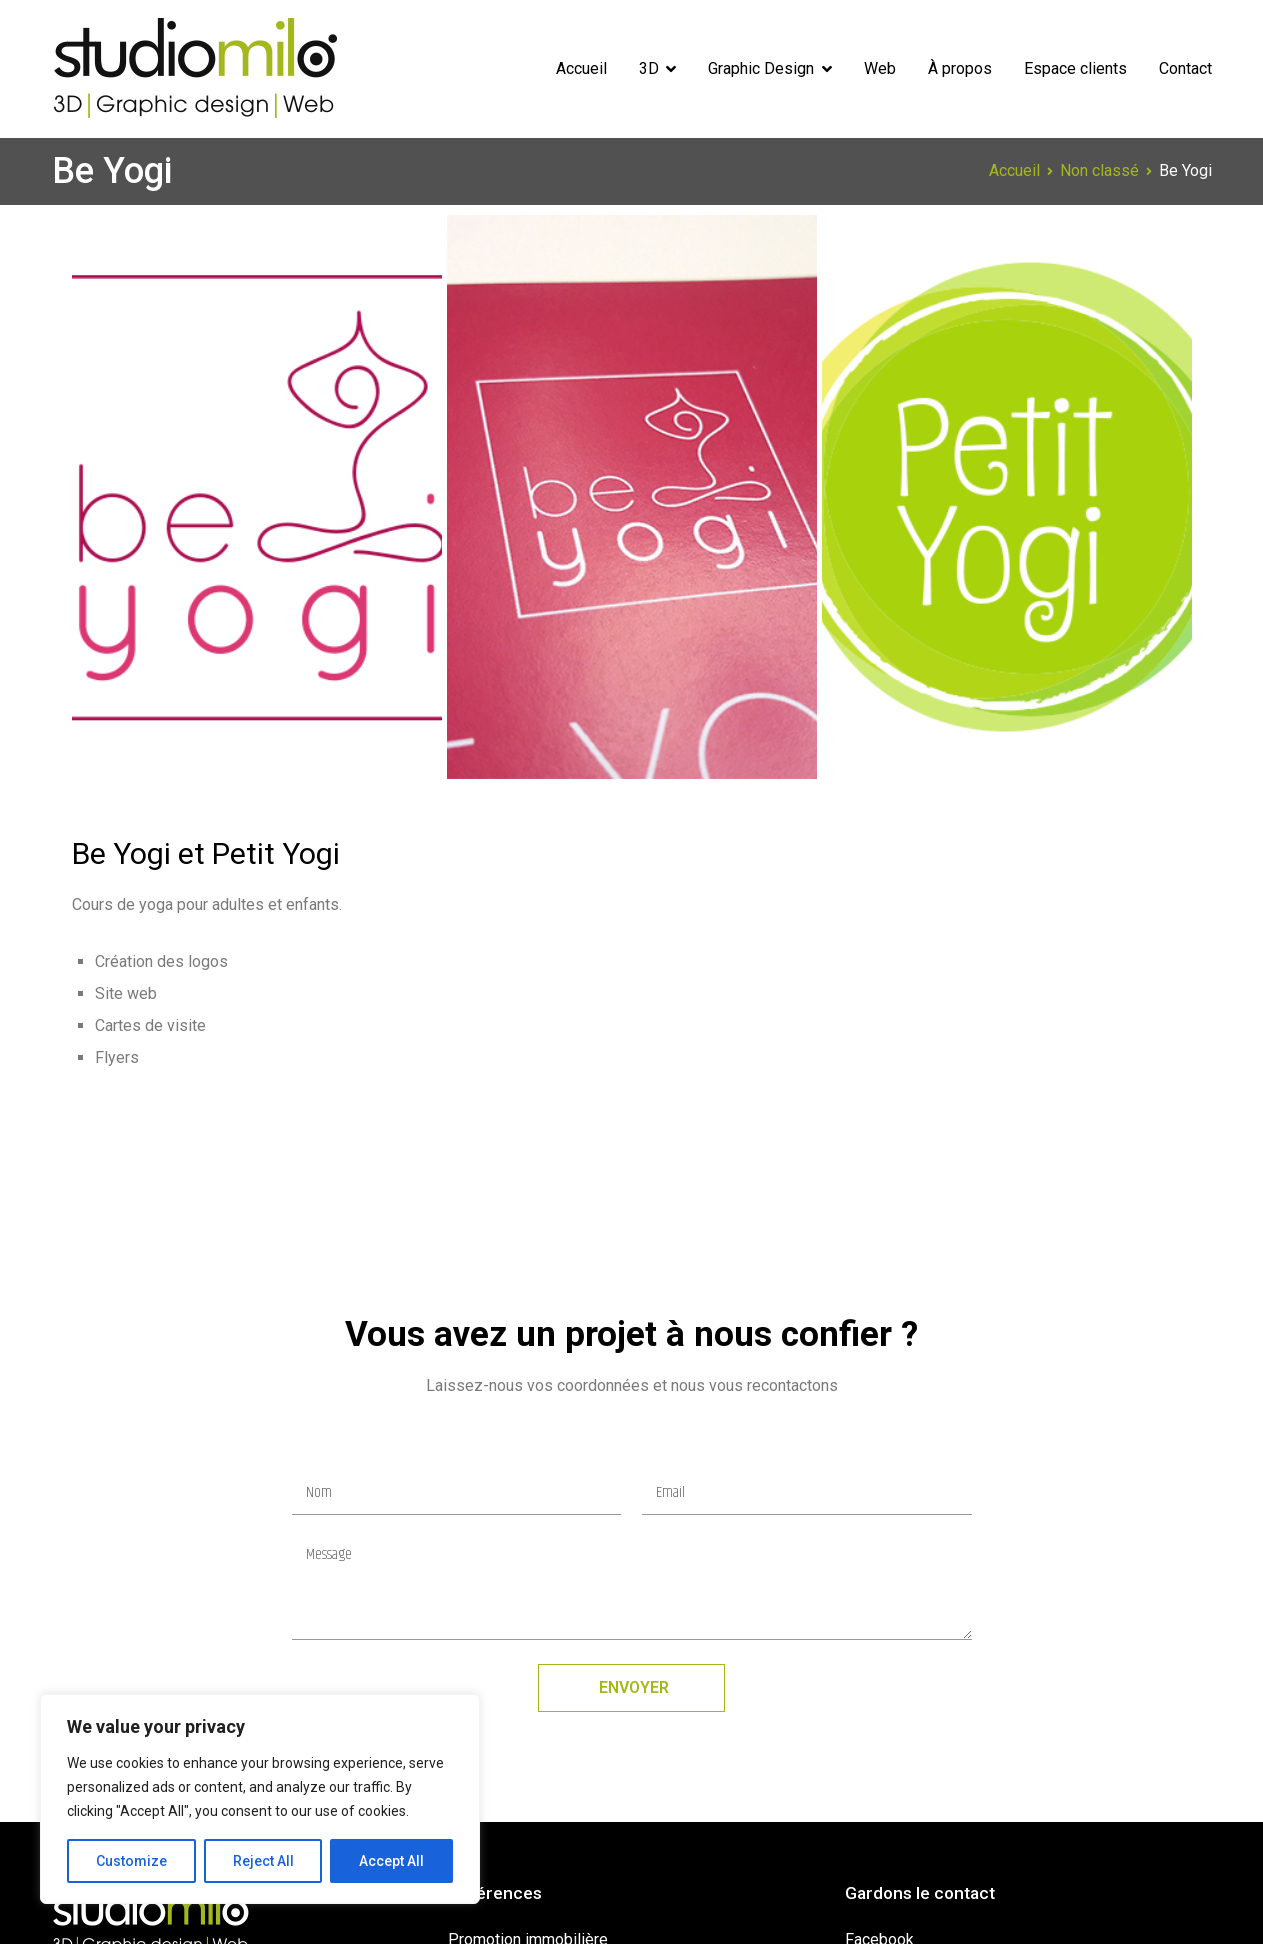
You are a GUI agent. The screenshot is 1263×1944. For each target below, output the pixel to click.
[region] (260, 1799)
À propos (960, 68)
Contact (1185, 68)
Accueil (581, 68)
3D (649, 68)
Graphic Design (761, 68)
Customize (131, 1861)
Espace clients (1075, 68)
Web (880, 68)
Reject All (263, 1861)
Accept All (391, 1861)
